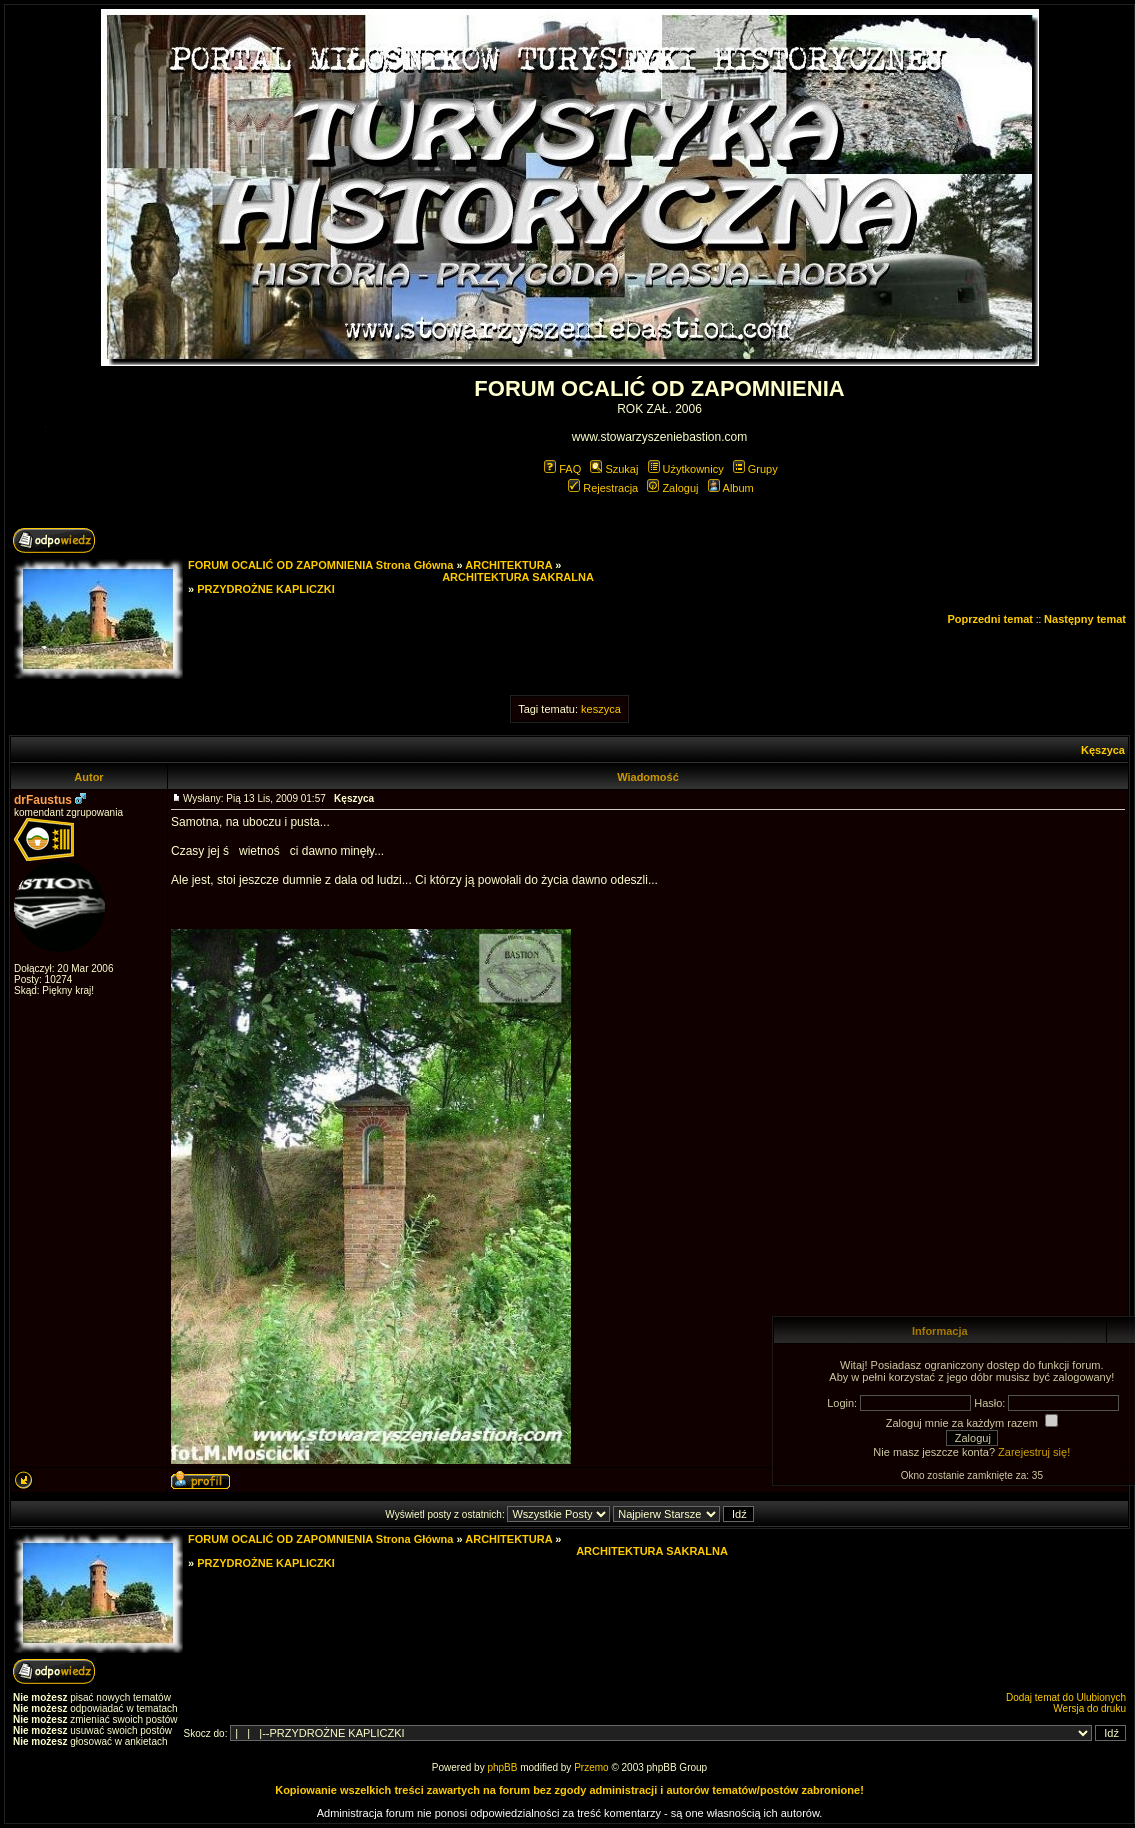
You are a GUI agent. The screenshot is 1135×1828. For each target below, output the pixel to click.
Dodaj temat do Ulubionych (1066, 1697)
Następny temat (1085, 619)
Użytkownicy (686, 469)
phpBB (502, 1767)
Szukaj (614, 469)
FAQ (562, 469)
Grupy (755, 469)
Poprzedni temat (990, 619)
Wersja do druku (1089, 1708)
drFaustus (43, 800)
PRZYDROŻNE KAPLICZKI (266, 589)
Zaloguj (672, 488)
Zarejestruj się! (1034, 1452)
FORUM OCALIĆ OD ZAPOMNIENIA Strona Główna (320, 565)
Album (731, 488)
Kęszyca (1103, 750)
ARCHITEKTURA (508, 565)
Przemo (591, 1767)
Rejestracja (603, 488)
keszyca (601, 709)
